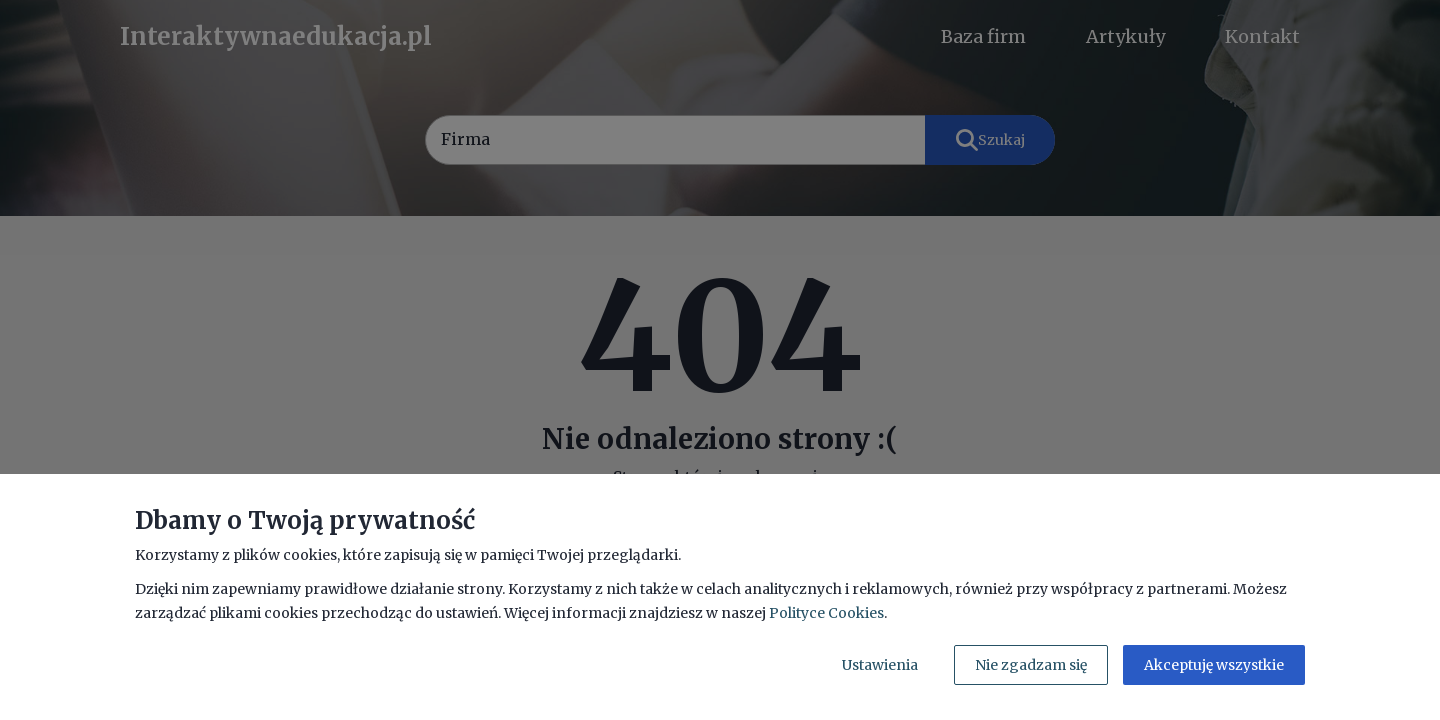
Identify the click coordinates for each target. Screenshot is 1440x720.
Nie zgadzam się (1031, 665)
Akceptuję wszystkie (1214, 665)
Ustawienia (880, 665)
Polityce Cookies (826, 613)
